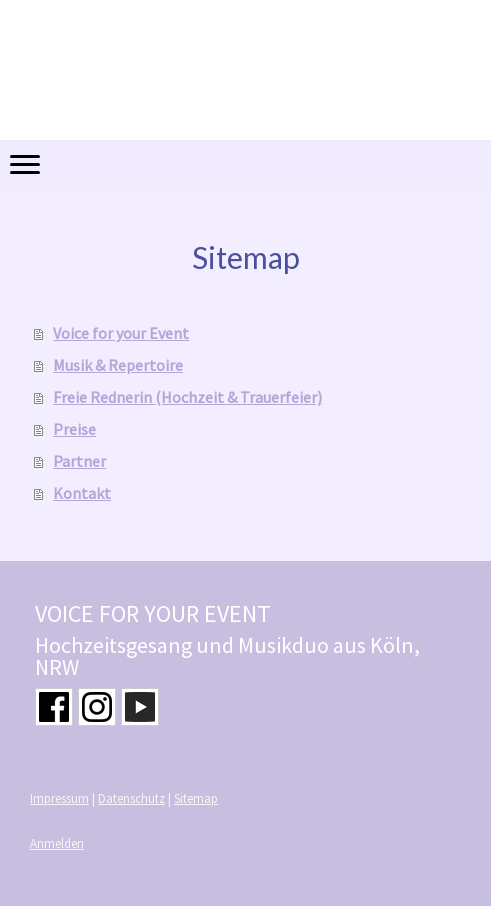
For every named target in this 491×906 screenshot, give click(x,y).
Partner (79, 461)
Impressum (59, 798)
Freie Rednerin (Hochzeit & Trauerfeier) (187, 397)
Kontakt (82, 493)
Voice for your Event (121, 333)
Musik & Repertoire (118, 365)
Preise (74, 429)
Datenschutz (131, 798)
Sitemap (196, 798)
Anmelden (57, 843)
